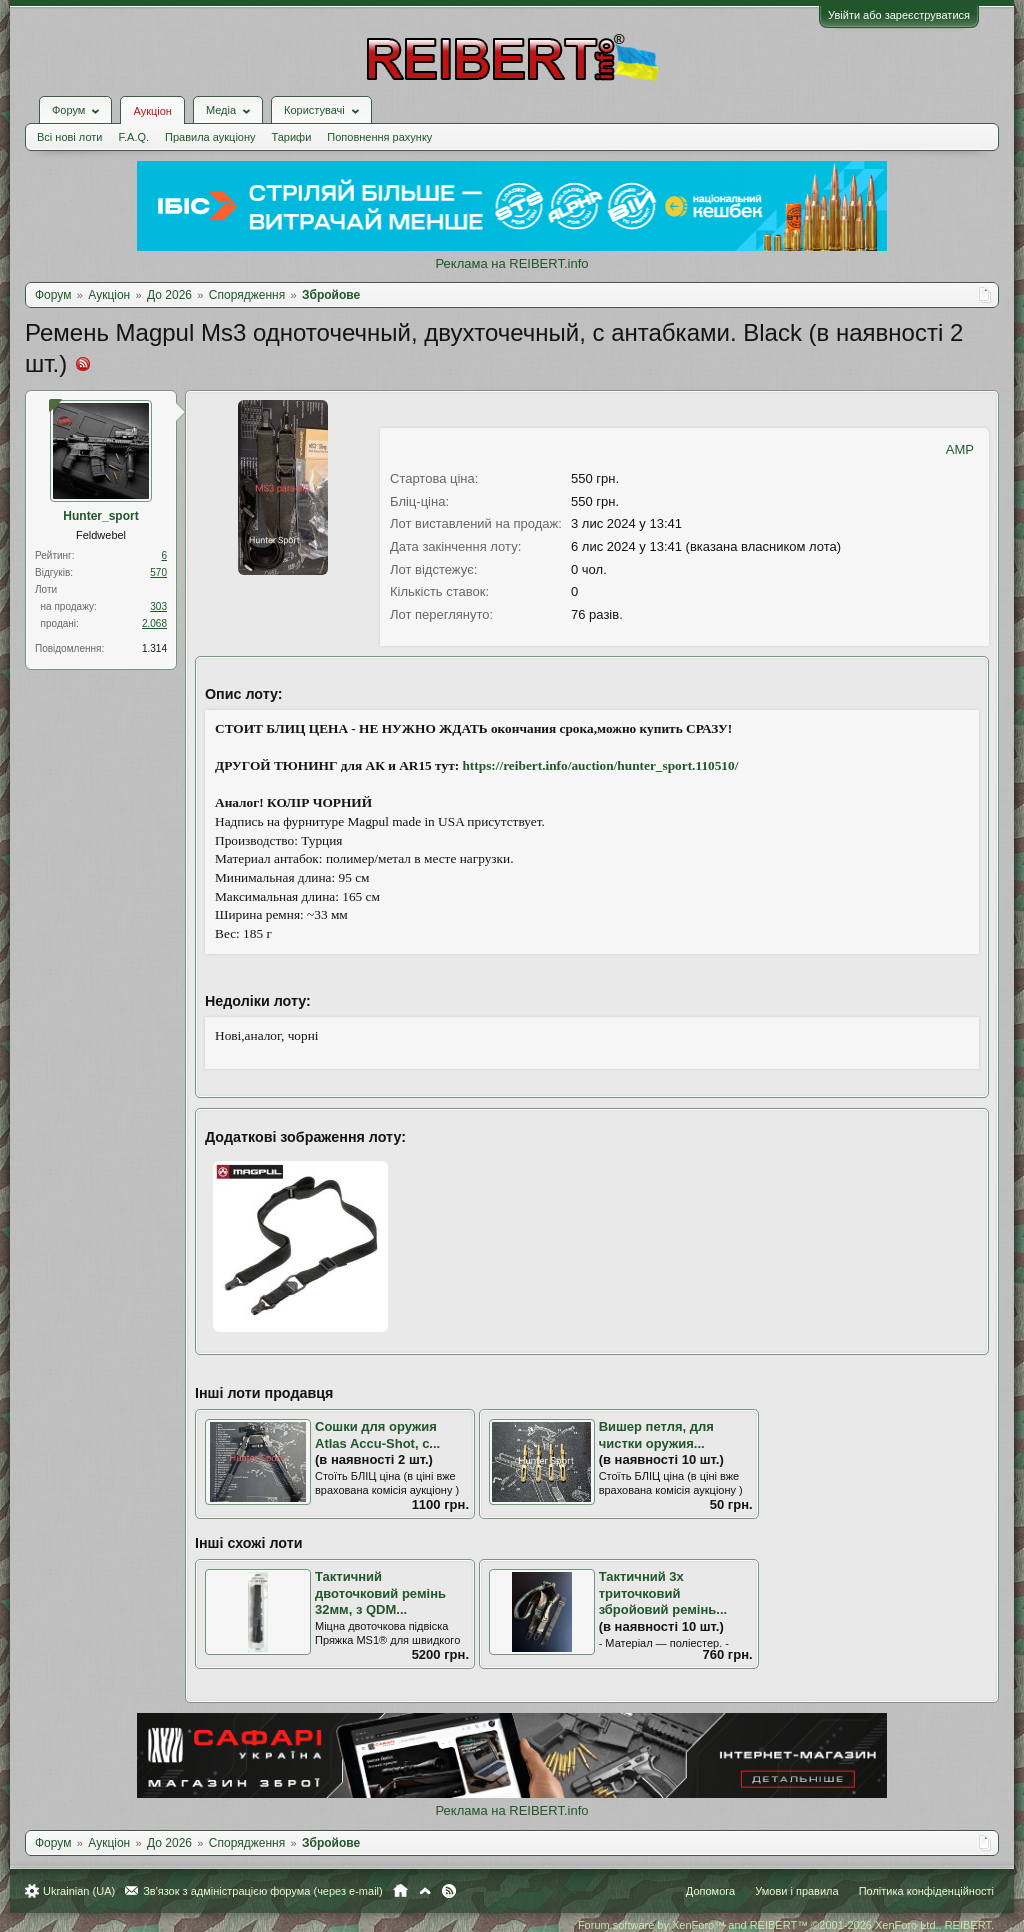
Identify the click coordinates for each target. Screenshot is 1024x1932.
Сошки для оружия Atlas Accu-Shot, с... (377, 1435)
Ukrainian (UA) (79, 1891)
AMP (960, 449)
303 (158, 606)
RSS (449, 1891)
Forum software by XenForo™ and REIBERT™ (786, 1925)
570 (158, 572)
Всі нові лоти (69, 137)
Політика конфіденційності (926, 1891)
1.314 (154, 648)
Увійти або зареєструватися (899, 15)
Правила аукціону (210, 137)
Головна (400, 1891)
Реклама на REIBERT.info (511, 263)
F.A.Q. (133, 137)
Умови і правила (796, 1891)
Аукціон (152, 111)
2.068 (154, 623)
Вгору (425, 1891)
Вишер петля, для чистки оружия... (656, 1435)
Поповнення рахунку (379, 137)
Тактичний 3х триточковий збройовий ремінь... (663, 1593)
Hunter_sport (100, 516)
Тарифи (292, 137)
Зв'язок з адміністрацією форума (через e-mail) (263, 1891)
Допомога (710, 1891)
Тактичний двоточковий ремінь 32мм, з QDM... (380, 1593)
